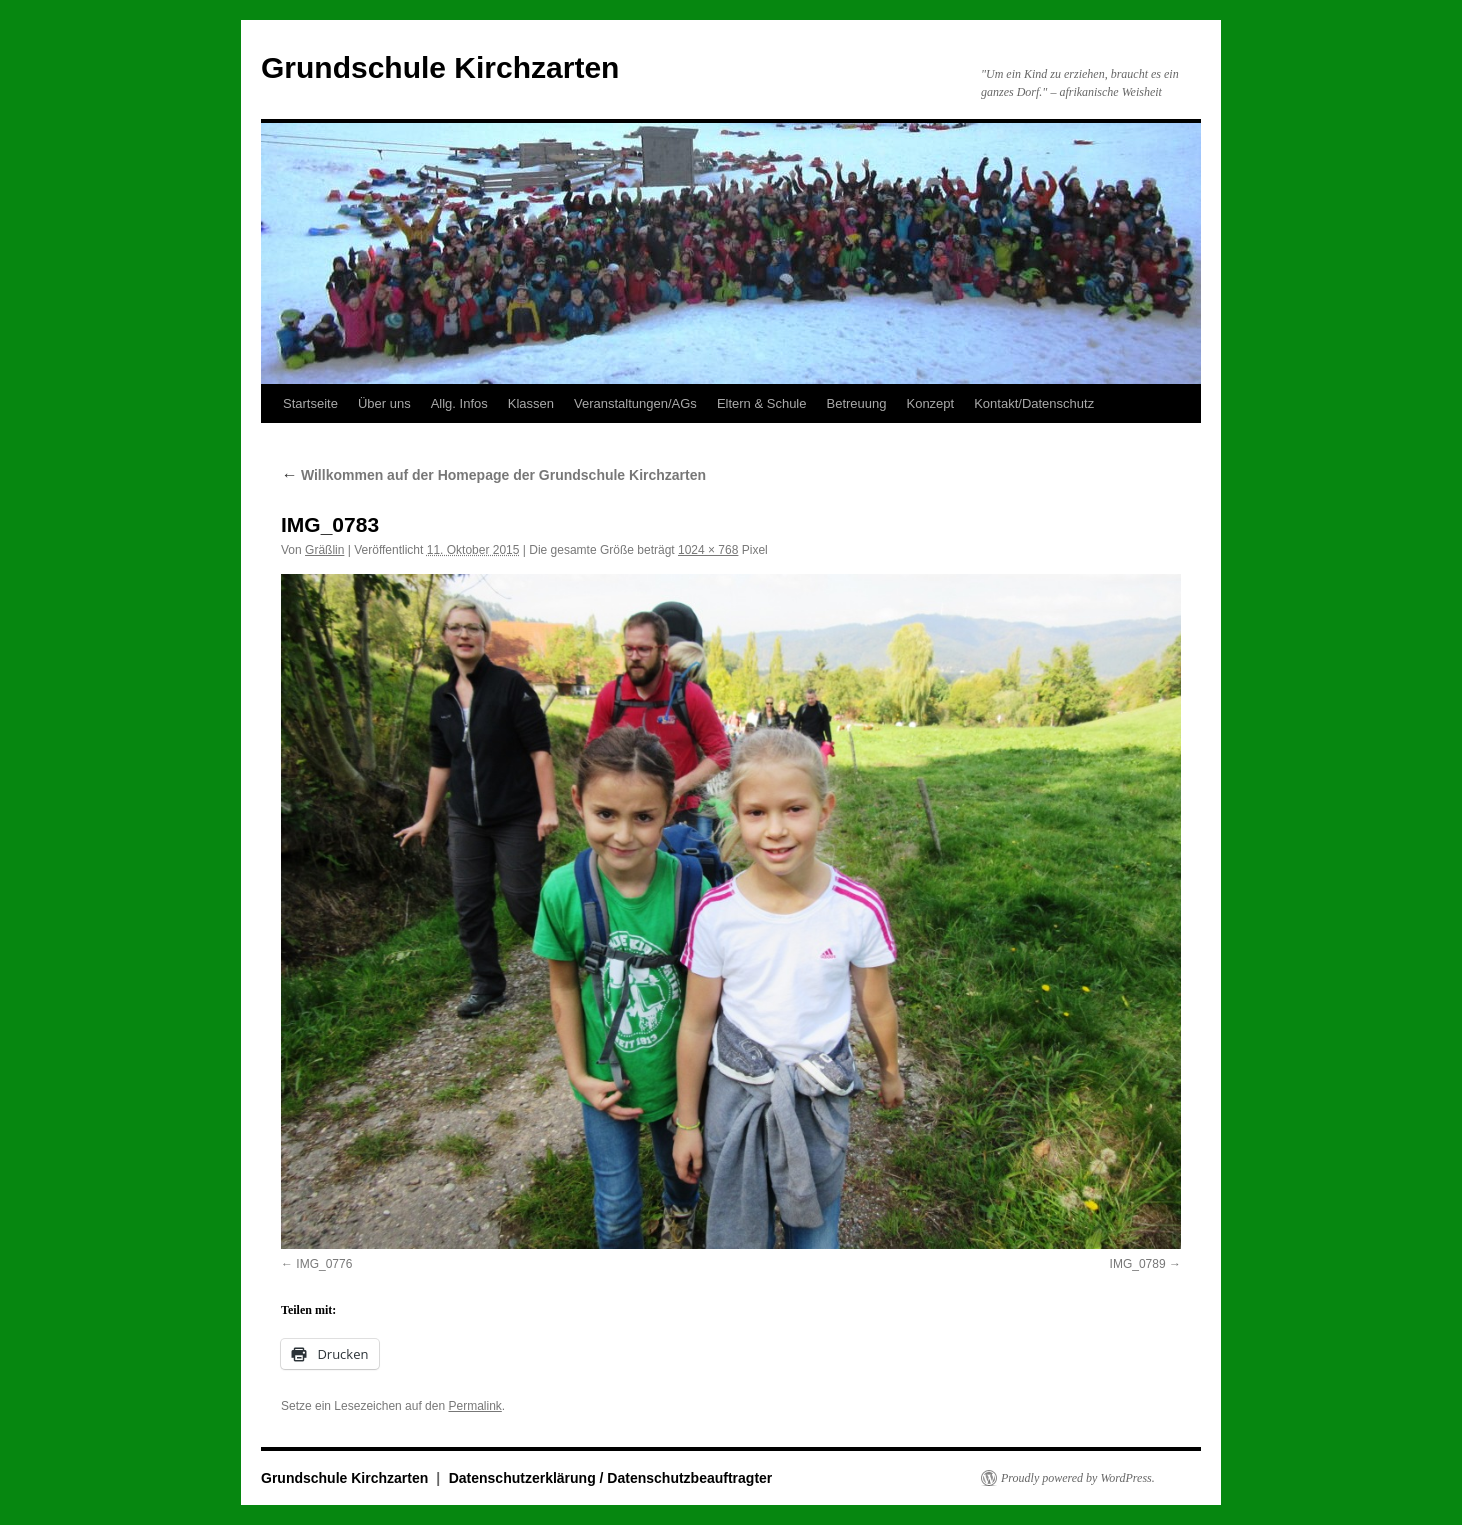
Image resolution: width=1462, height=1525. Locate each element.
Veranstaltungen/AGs (635, 403)
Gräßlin (324, 550)
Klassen (531, 403)
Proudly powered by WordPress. (1078, 1478)
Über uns (384, 403)
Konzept (930, 403)
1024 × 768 (708, 550)
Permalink (474, 1406)
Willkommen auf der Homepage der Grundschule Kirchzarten (493, 475)
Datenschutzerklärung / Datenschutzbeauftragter (611, 1478)
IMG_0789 (1138, 1264)
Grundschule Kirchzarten (440, 67)
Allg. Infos (459, 403)
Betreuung (856, 403)
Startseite (310, 403)
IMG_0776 (324, 1264)
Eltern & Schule (762, 403)
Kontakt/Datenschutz (1034, 403)
